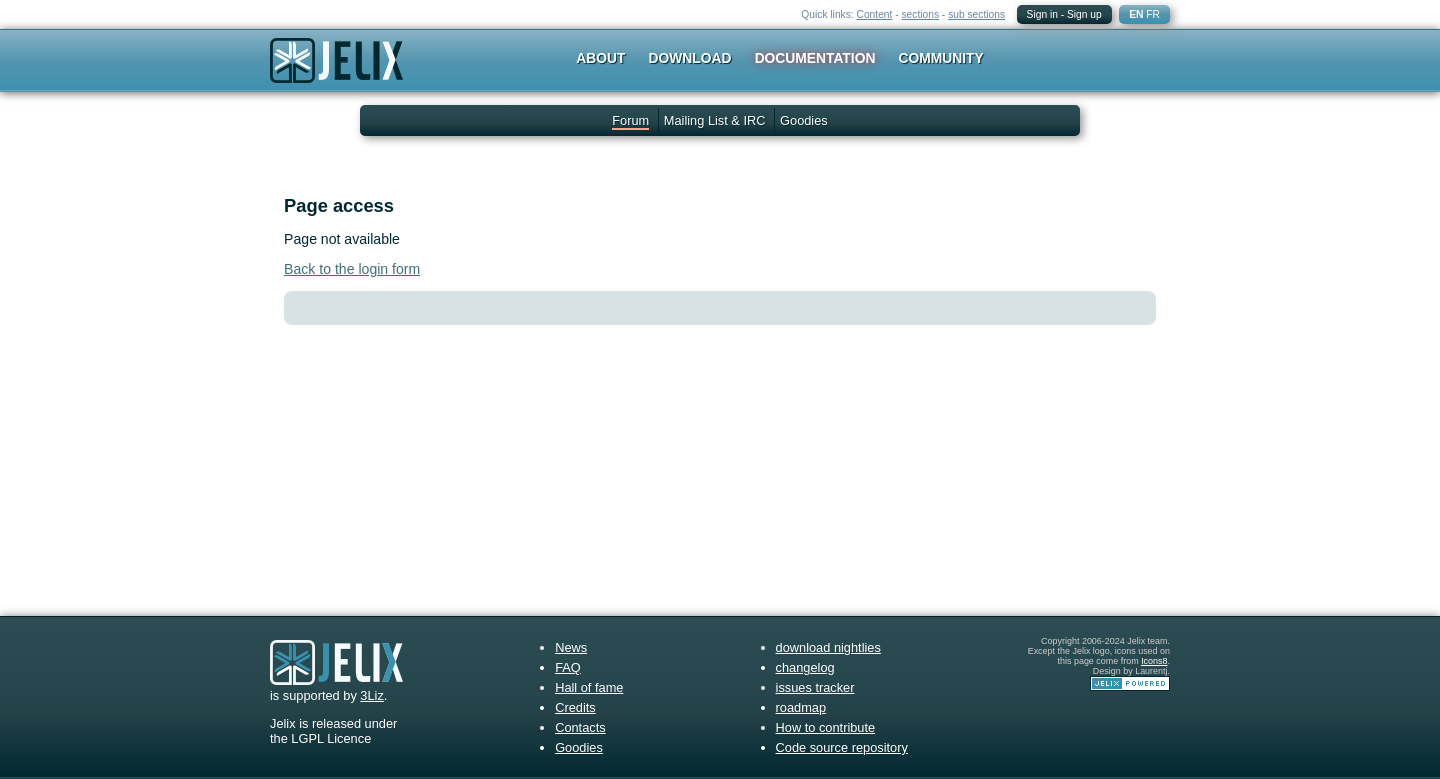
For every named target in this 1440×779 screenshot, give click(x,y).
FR (1153, 14)
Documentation (815, 58)
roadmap (801, 707)
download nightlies (828, 647)
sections (920, 14)
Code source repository (842, 747)
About (600, 58)
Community (941, 58)
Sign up (1084, 14)
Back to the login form (352, 269)
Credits (575, 707)
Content (875, 14)
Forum (630, 120)
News (571, 647)
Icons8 (1154, 661)
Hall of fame (589, 687)
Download (690, 58)
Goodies (804, 120)
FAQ (568, 667)
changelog (805, 667)
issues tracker (815, 687)
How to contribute (826, 727)
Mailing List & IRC (715, 120)
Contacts (580, 727)
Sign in (1042, 14)
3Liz (371, 695)
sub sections (976, 14)
